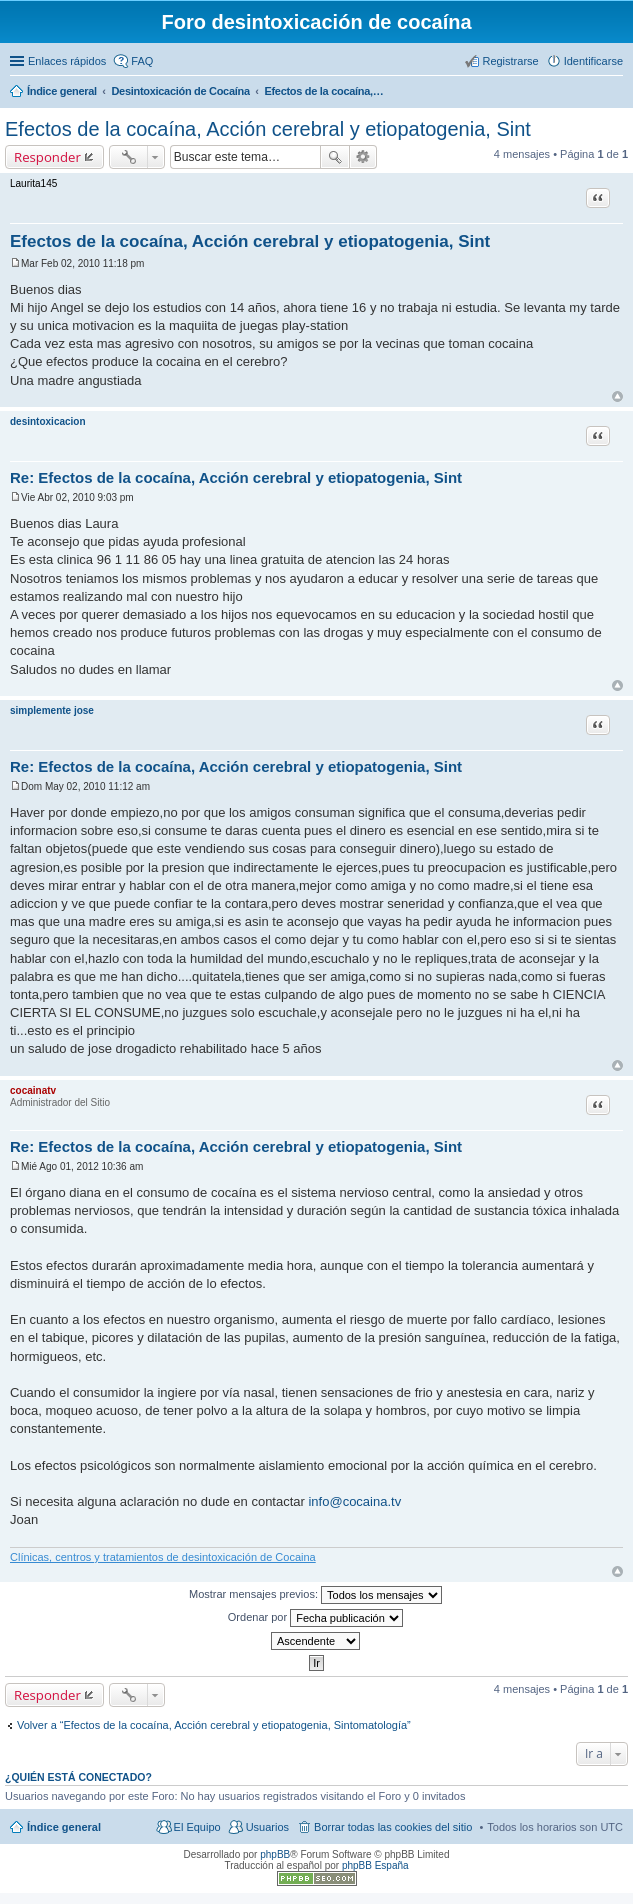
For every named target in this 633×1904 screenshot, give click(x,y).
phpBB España (375, 1865)
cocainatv (33, 1090)
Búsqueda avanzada (363, 157)
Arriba (617, 396)
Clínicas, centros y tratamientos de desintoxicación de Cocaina (163, 1557)
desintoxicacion (48, 421)
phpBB (275, 1854)
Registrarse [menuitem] (510, 61)
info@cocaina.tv (354, 1501)
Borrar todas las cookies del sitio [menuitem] (393, 1827)
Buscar (335, 157)
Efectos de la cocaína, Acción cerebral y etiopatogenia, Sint (268, 129)
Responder (47, 157)
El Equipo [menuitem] (197, 1827)
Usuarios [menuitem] (267, 1827)
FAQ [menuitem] (142, 61)
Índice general (64, 1827)
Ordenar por (315, 1618)
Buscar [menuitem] (615, 93)
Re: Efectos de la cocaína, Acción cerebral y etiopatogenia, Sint (236, 477)
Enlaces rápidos (67, 61)
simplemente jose (52, 710)
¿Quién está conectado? (78, 1777)
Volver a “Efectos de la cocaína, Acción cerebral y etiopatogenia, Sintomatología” (214, 1725)
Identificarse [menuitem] (593, 61)
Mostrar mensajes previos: (315, 1595)
